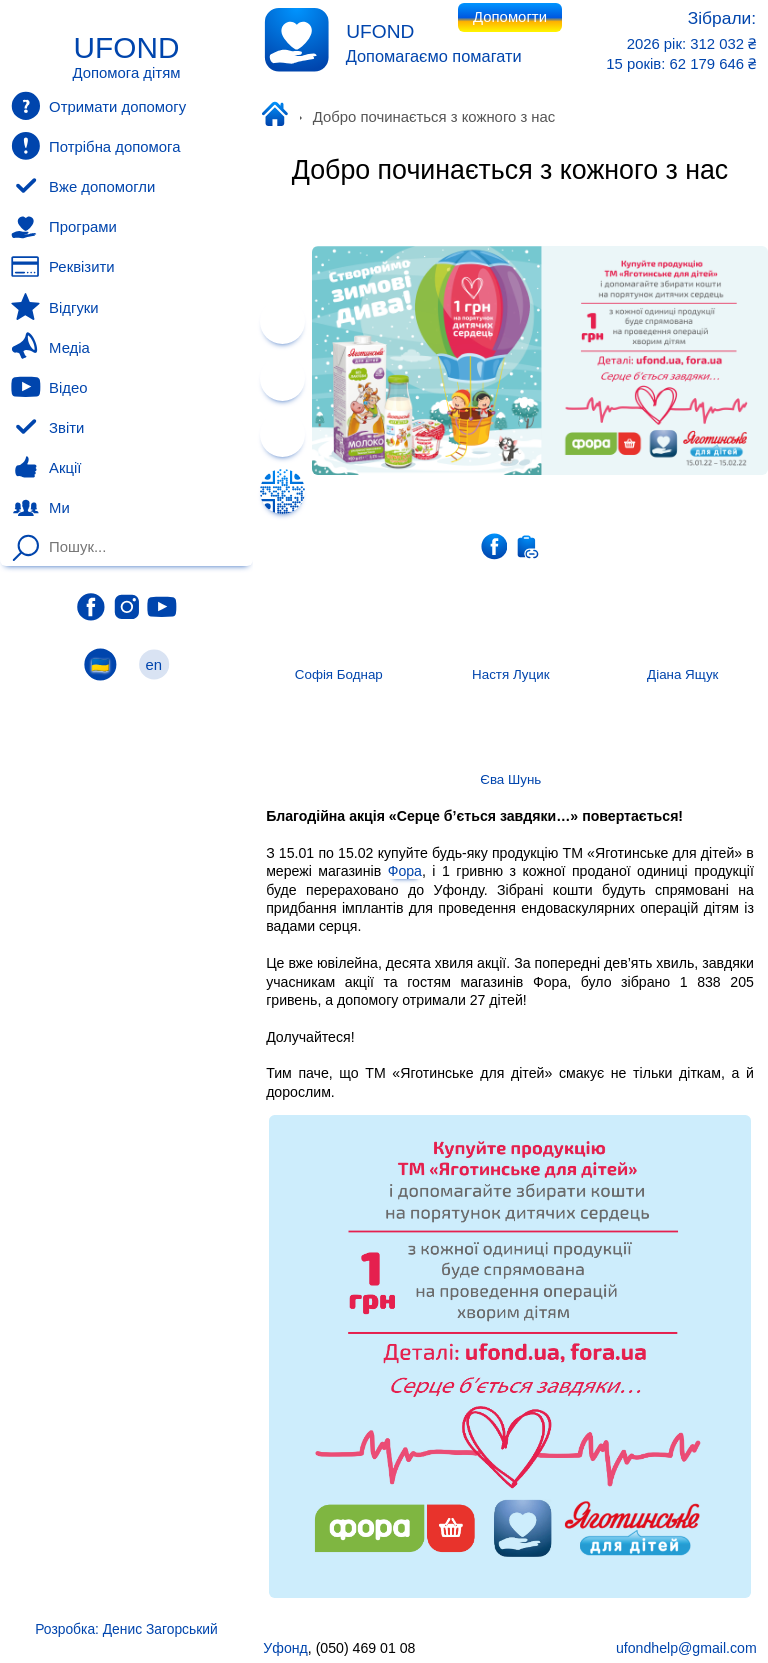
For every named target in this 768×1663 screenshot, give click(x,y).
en (154, 664)
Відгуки (54, 307)
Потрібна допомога (95, 146)
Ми (40, 508)
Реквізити (62, 267)
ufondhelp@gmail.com (686, 1648)
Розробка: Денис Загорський (126, 1629)
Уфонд (279, 116)
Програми (63, 227)
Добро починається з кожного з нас (510, 170)
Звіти (47, 428)
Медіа (50, 347)
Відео (49, 387)
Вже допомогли (83, 187)
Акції (46, 468)
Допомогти (510, 17)
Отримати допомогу (98, 106)
